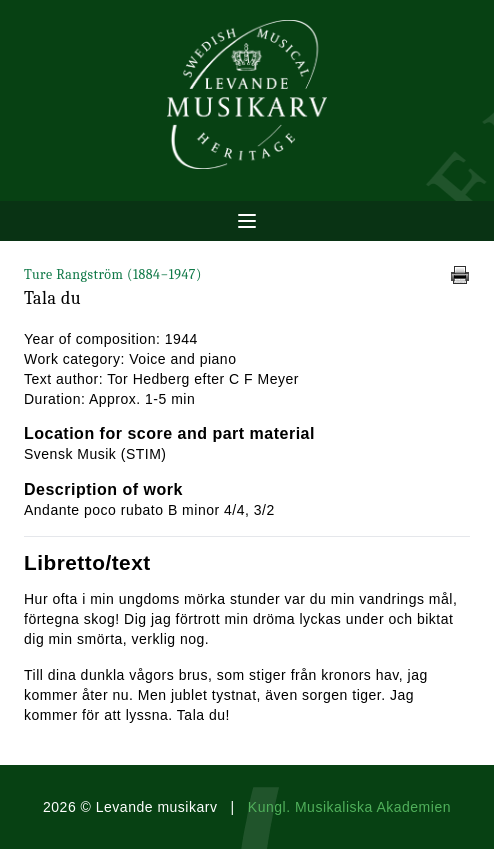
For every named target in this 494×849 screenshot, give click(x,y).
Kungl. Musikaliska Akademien (349, 807)
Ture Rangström (113, 274)
